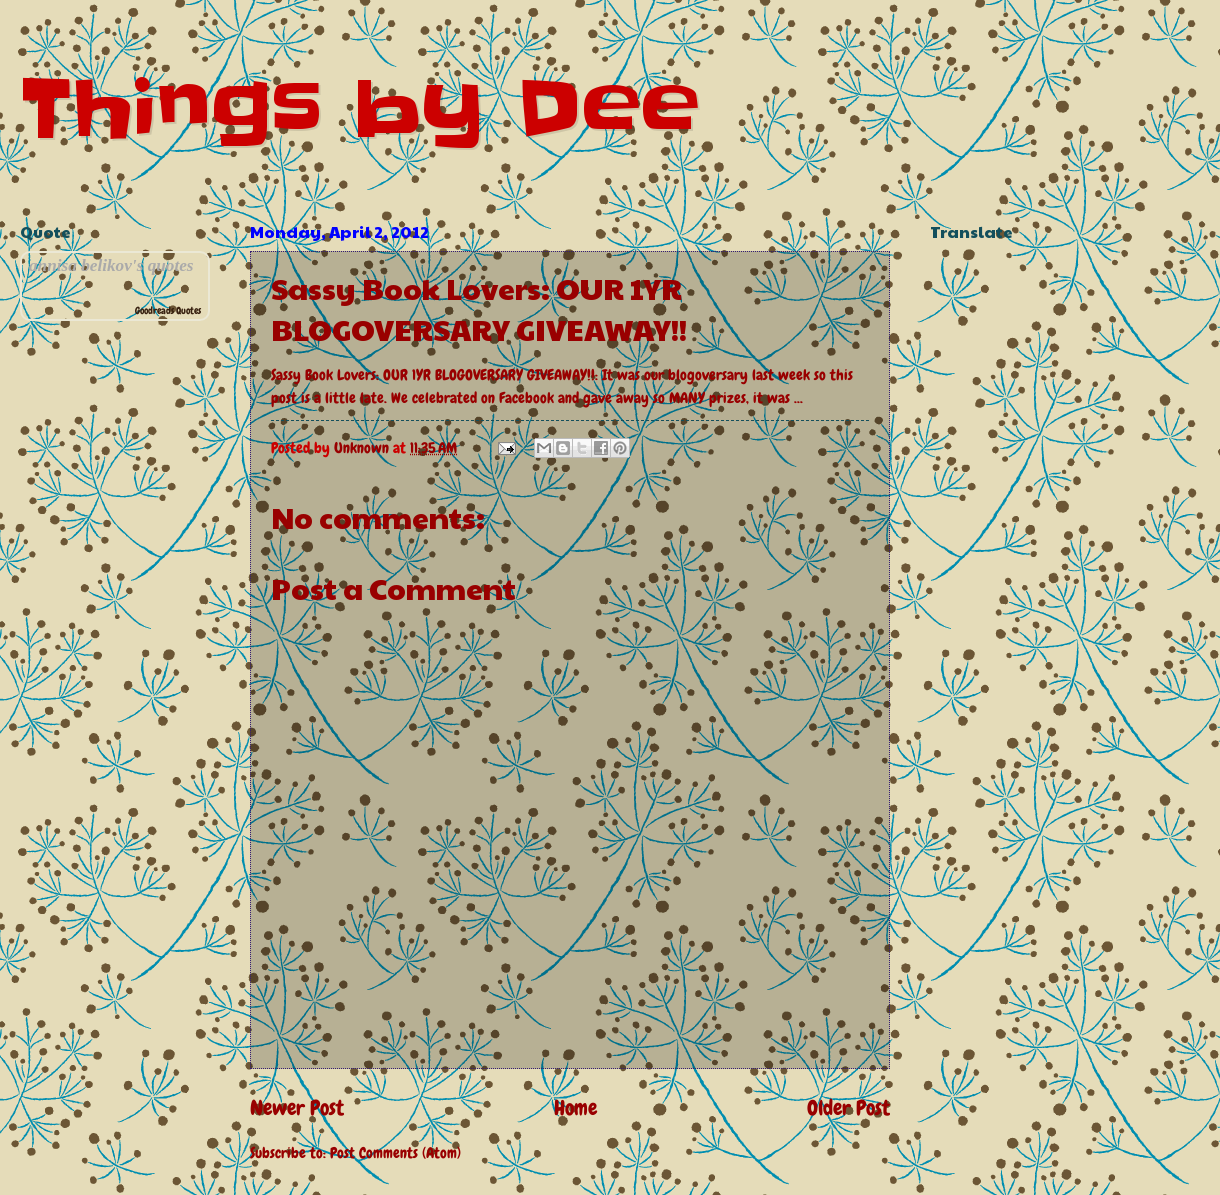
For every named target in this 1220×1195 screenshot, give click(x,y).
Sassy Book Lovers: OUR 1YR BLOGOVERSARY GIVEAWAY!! (433, 375)
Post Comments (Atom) (395, 1153)
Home (575, 1108)
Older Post (848, 1108)
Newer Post (297, 1108)
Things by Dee (360, 108)
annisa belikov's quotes (111, 265)
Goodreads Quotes (168, 310)
